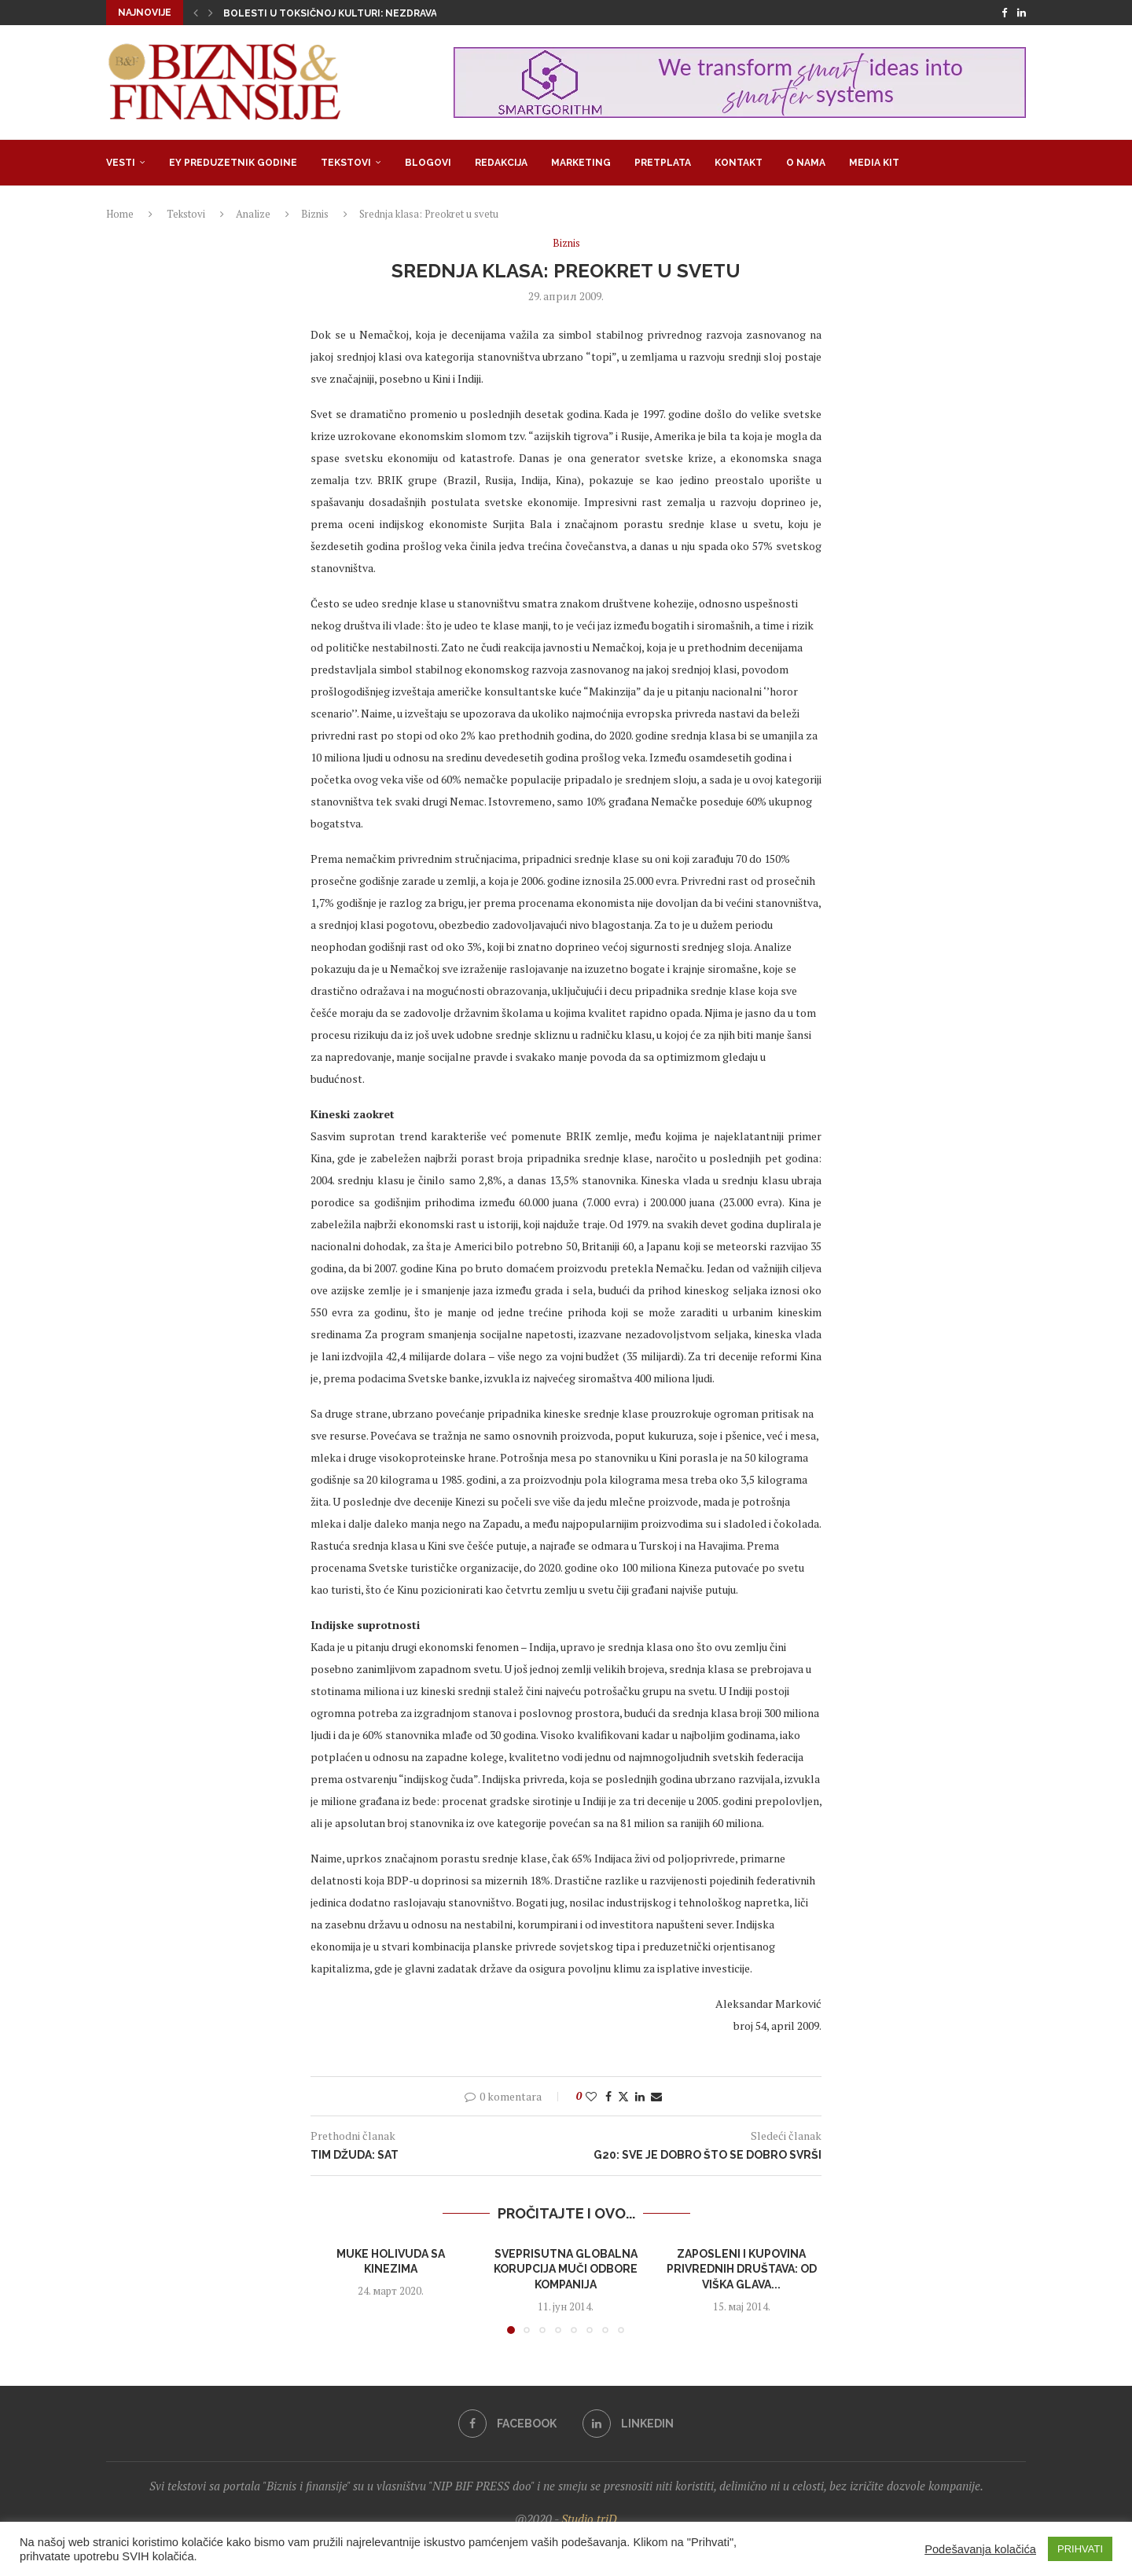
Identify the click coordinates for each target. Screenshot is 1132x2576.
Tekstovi (346, 162)
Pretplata (662, 162)
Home (120, 214)
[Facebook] (1004, 12)
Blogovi (428, 162)
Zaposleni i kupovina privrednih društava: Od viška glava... (742, 2269)
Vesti (120, 162)
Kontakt (739, 162)
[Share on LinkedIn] (640, 2096)
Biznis (315, 214)
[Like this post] (591, 2096)
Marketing (581, 162)
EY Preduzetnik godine (233, 162)
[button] (195, 12)
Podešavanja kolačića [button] (980, 2549)
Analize (253, 214)
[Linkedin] (1021, 12)
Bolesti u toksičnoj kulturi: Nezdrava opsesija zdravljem (384, 13)
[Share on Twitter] (623, 2096)
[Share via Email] (656, 2096)
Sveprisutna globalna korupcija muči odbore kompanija (566, 2269)
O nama (805, 162)
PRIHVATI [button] (1080, 2549)
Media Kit (874, 162)
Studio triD (589, 2518)
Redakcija (501, 162)
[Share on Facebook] (608, 2096)
